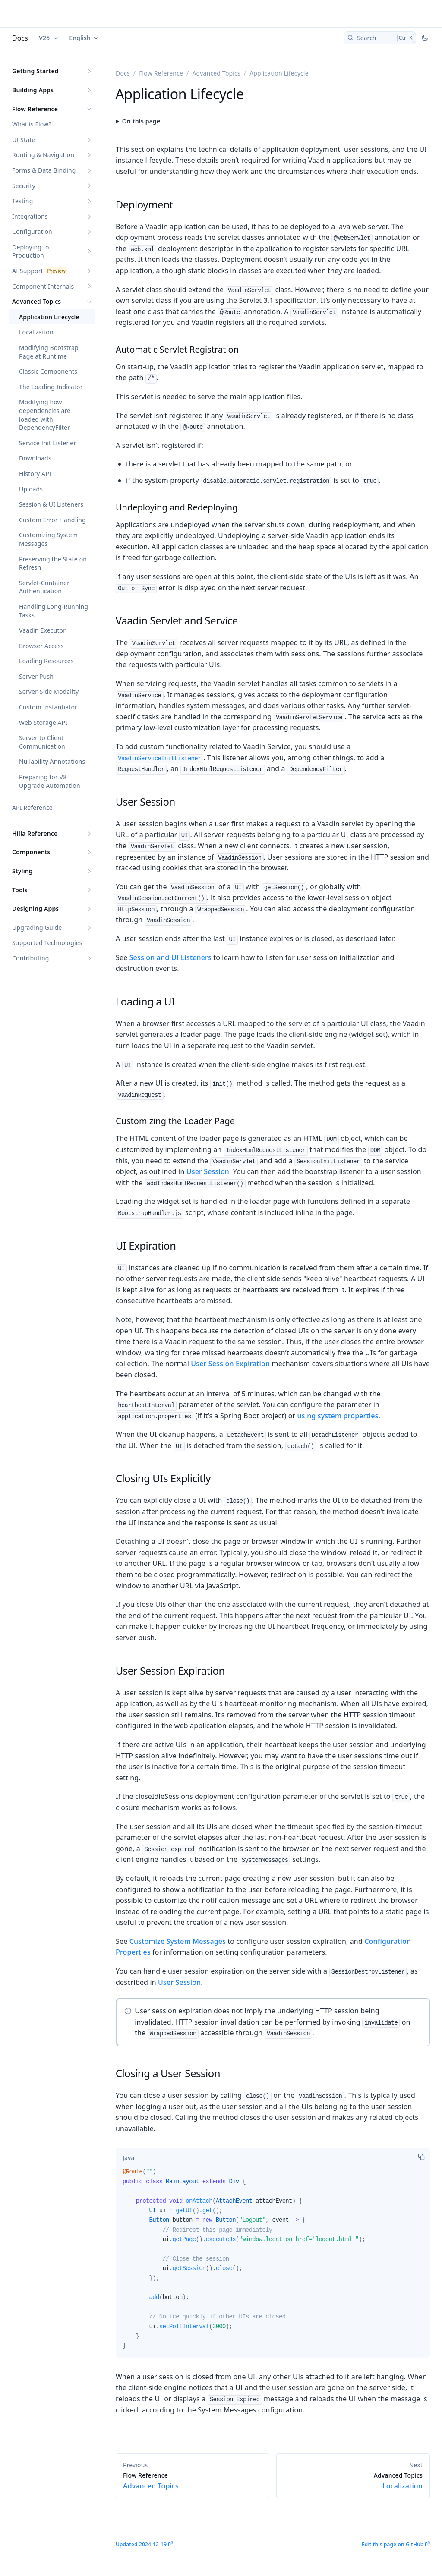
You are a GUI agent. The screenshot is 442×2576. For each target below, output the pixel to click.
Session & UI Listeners (51, 504)
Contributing (30, 958)
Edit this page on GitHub (392, 2544)
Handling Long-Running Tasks (53, 610)
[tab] (128, 2157)
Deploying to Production (30, 251)
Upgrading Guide (37, 927)
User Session (207, 1171)
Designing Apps (35, 908)
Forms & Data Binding (44, 170)
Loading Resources (46, 661)
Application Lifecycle (49, 317)
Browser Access (41, 646)
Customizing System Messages (48, 539)
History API (35, 473)
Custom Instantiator (48, 707)
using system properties (338, 1415)
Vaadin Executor (42, 630)
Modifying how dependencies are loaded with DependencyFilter (44, 414)
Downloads (35, 458)
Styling (22, 871)
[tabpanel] (273, 2262)
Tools (20, 890)
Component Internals (43, 286)
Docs (20, 38)
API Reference (32, 807)
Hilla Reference (34, 833)
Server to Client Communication (42, 742)
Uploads (31, 489)
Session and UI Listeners (170, 957)
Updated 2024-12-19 (141, 2544)
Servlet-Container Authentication (44, 587)
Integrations (30, 216)
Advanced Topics (36, 301)
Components (31, 852)
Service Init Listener (47, 443)
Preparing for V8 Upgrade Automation (49, 781)
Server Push (36, 676)
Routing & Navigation (43, 155)
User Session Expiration (230, 1363)
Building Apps (33, 90)
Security (23, 186)
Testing (22, 201)
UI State (23, 139)
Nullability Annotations (52, 761)
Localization (36, 332)
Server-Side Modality (49, 691)
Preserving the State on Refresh (53, 563)
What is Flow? (31, 124)
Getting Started (35, 71)
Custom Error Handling (52, 520)
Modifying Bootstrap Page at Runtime (49, 351)
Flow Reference (35, 109)
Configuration (32, 231)
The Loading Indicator (51, 387)
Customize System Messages (177, 1941)
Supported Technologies (47, 942)
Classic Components (48, 371)
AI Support (27, 271)
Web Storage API (43, 722)
